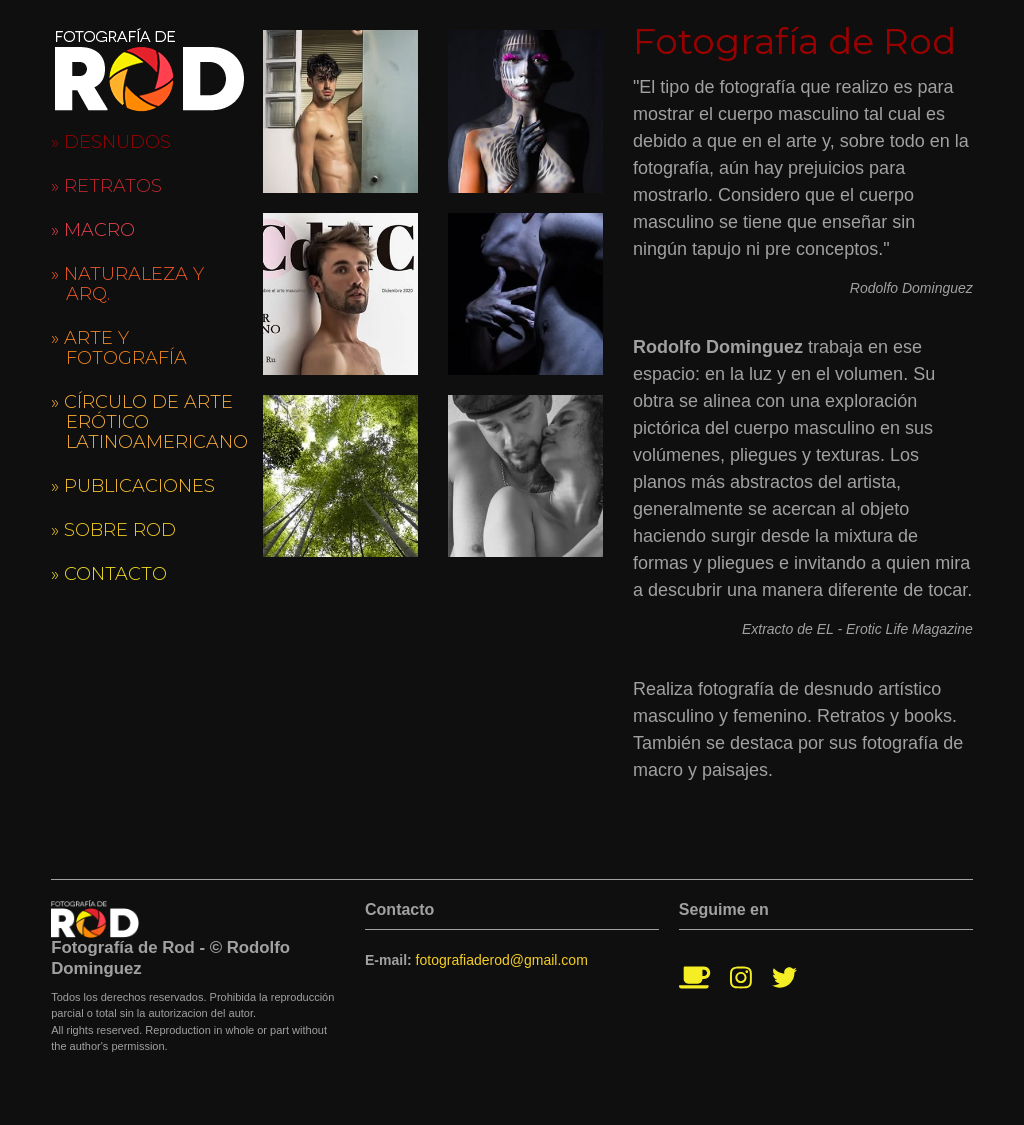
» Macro (93, 230)
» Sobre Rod (113, 530)
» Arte (119, 348)
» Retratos (106, 186)
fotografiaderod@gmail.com (502, 960)
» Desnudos (111, 142)
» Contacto (109, 574)
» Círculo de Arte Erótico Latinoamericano (149, 422)
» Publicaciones (133, 486)
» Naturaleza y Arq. (127, 284)
